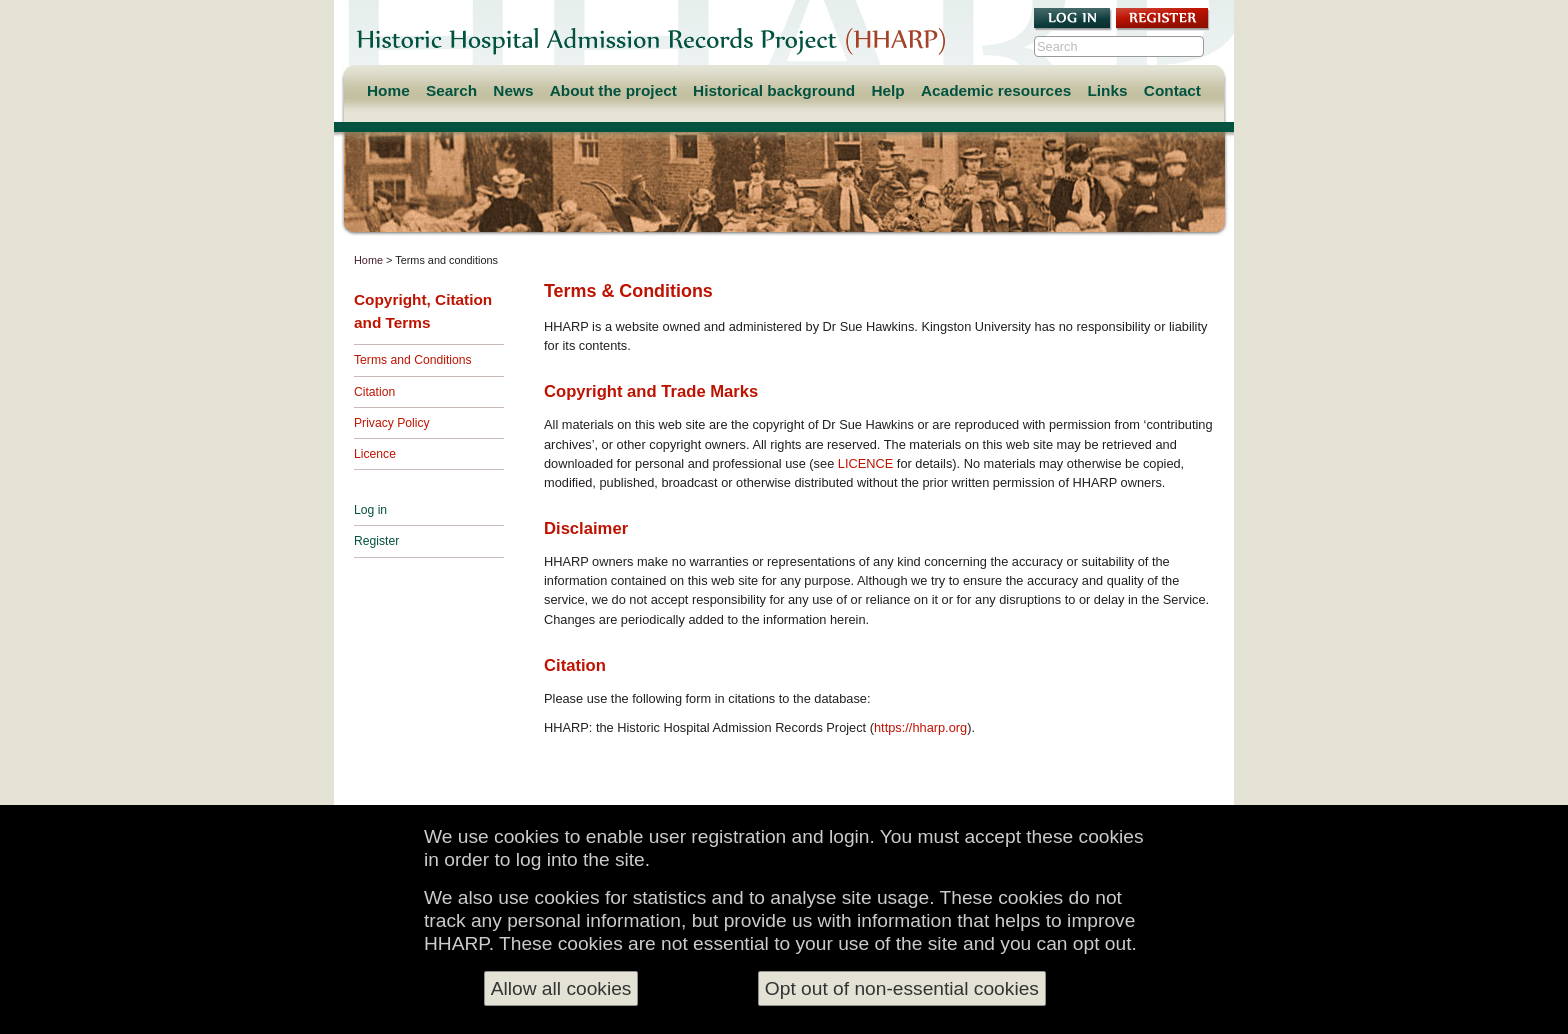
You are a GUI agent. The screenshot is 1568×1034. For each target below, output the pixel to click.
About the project (613, 90)
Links (1107, 90)
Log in (370, 510)
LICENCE (865, 463)
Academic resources (996, 90)
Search (451, 90)
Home (388, 90)
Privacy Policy (392, 423)
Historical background (774, 90)
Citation (374, 392)
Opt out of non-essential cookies (902, 988)
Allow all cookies (561, 988)
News (513, 90)
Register (376, 541)
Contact (1172, 90)
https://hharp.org (920, 727)
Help (887, 90)
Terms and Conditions (413, 360)
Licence (375, 454)
